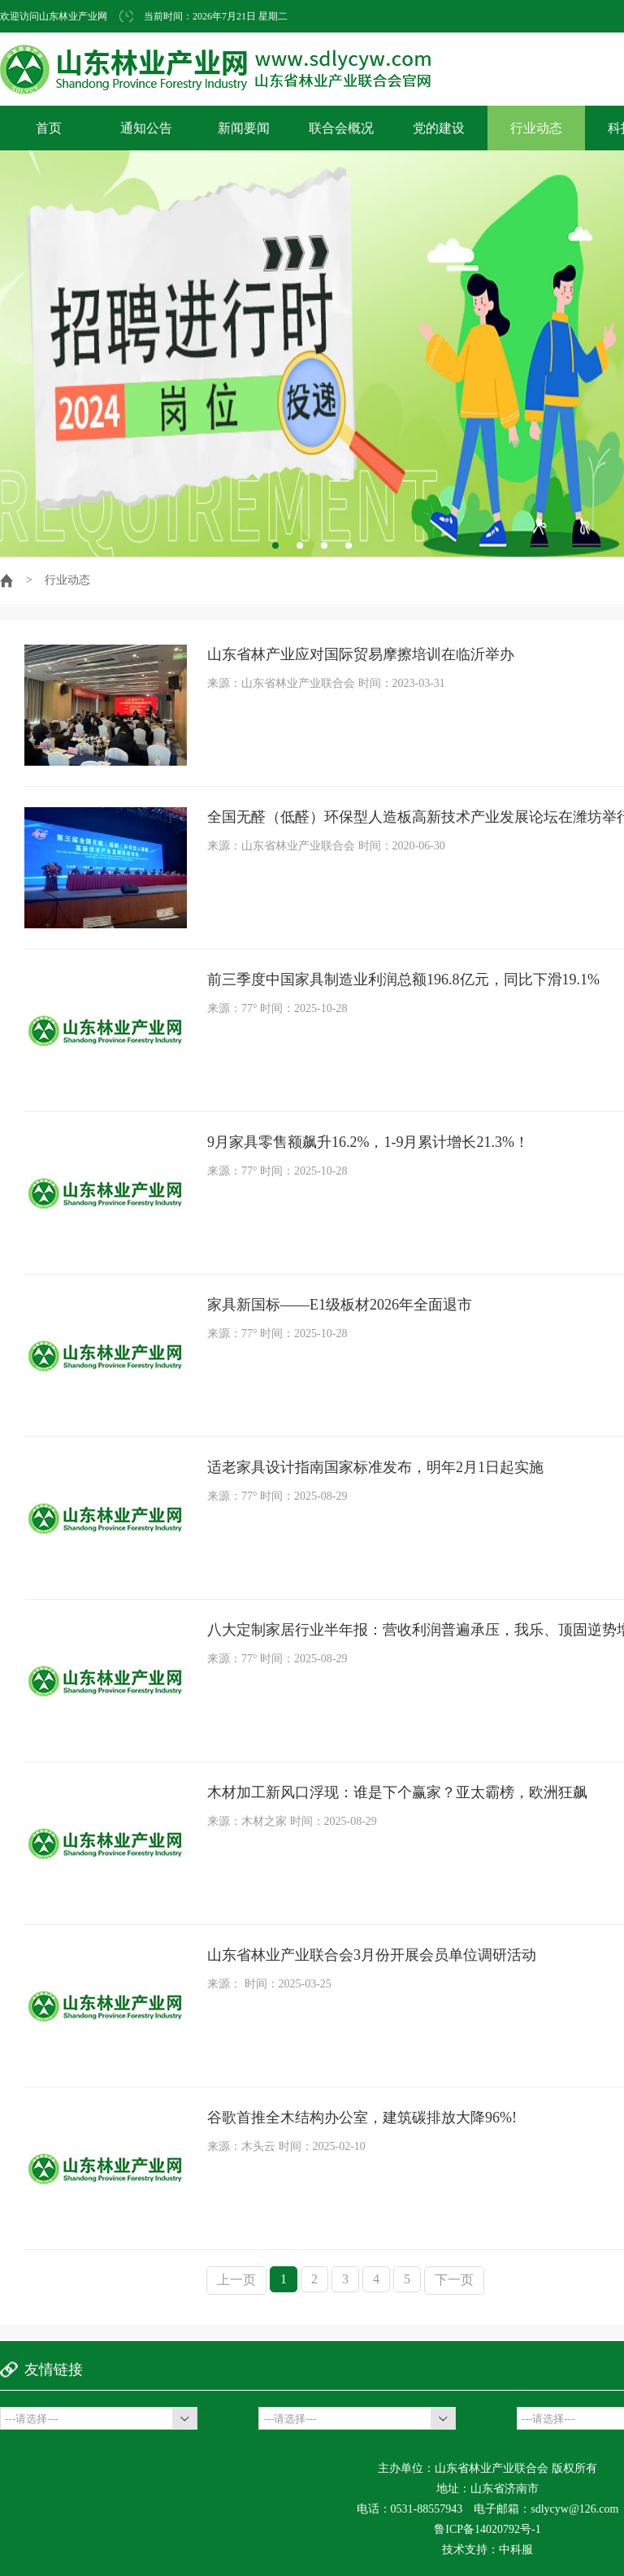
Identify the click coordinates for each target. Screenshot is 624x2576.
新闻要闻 (244, 128)
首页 (49, 128)
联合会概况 (341, 128)
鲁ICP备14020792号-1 (487, 2529)
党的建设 (439, 128)
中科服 (516, 2549)
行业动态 (536, 128)
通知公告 (146, 128)
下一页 (454, 2280)
